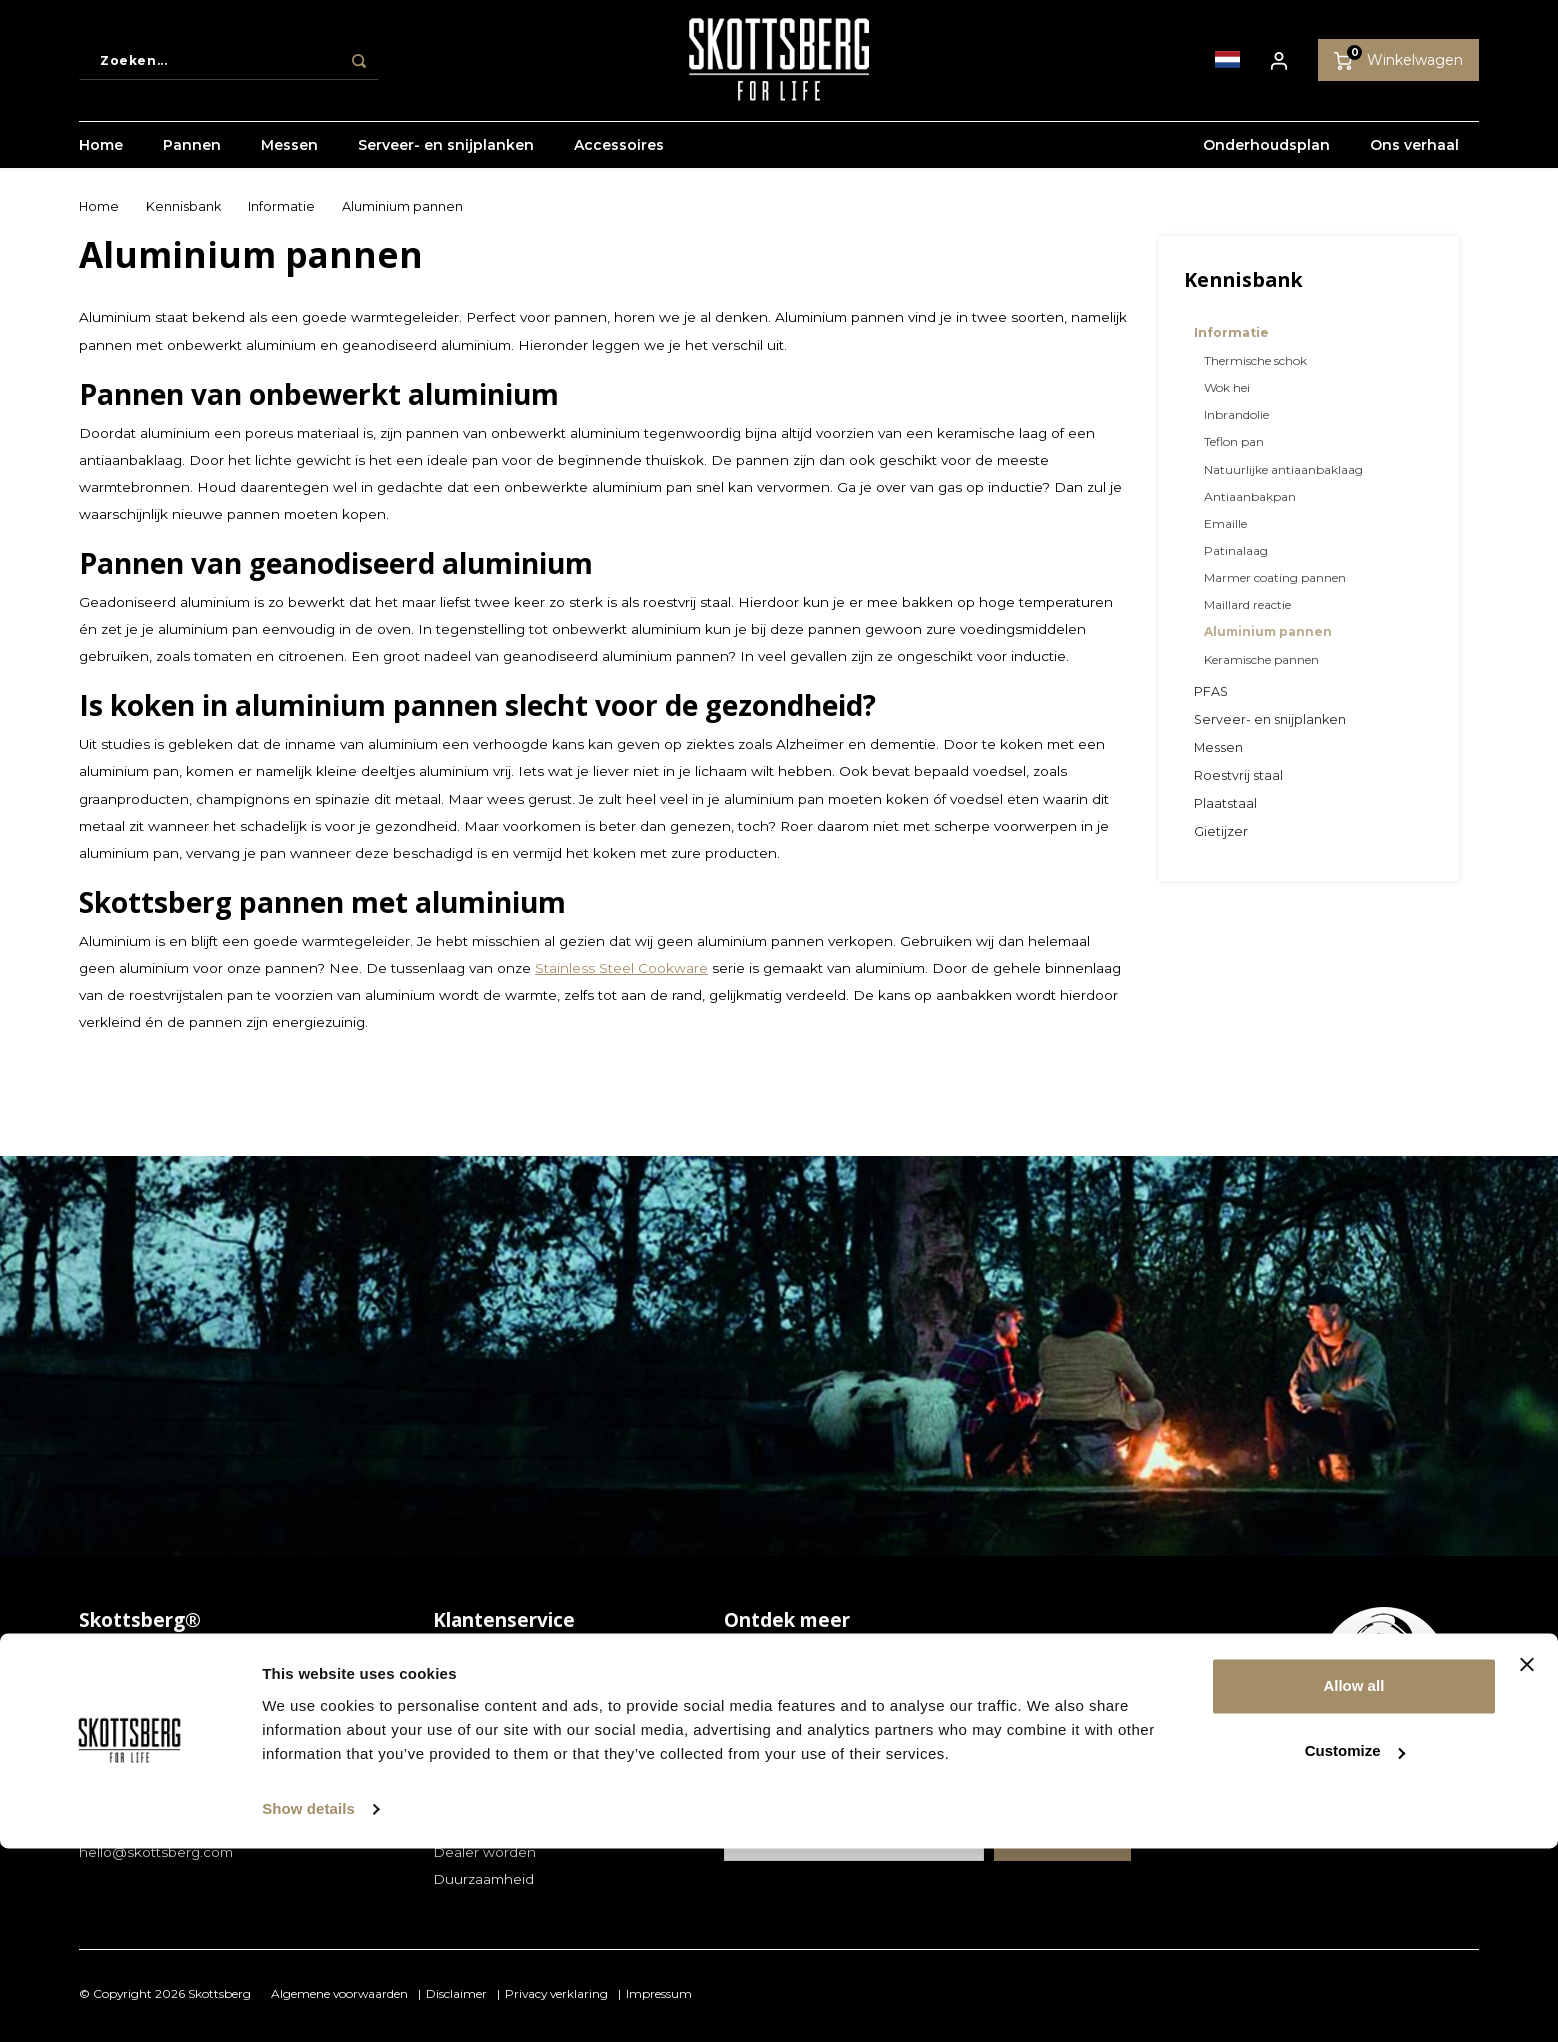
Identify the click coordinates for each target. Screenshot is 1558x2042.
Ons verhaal (1414, 155)
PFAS (1211, 691)
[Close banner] (1527, 1858)
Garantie (461, 1743)
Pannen (192, 155)
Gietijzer (1221, 831)
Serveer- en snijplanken (446, 155)
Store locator (477, 1824)
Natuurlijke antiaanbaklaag (1283, 469)
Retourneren (477, 1770)
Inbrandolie (1236, 414)
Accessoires (619, 155)
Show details (308, 2002)
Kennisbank (183, 206)
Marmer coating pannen (1275, 577)
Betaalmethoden (491, 1716)
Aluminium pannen (402, 206)
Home (101, 155)
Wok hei (1227, 387)
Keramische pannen (1261, 659)
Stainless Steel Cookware (621, 968)
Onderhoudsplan (1266, 155)
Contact (460, 1661)
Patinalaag (1236, 550)
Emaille (1225, 523)
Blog (740, 1661)
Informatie (281, 206)
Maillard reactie (1247, 604)
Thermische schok (1255, 360)
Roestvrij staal (1238, 775)
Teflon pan (1234, 441)
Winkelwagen (1398, 63)
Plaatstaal (1225, 803)
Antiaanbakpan (1250, 496)
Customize (1355, 1944)
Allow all (1353, 1879)
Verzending (471, 1797)
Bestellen (465, 1689)
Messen (289, 155)
